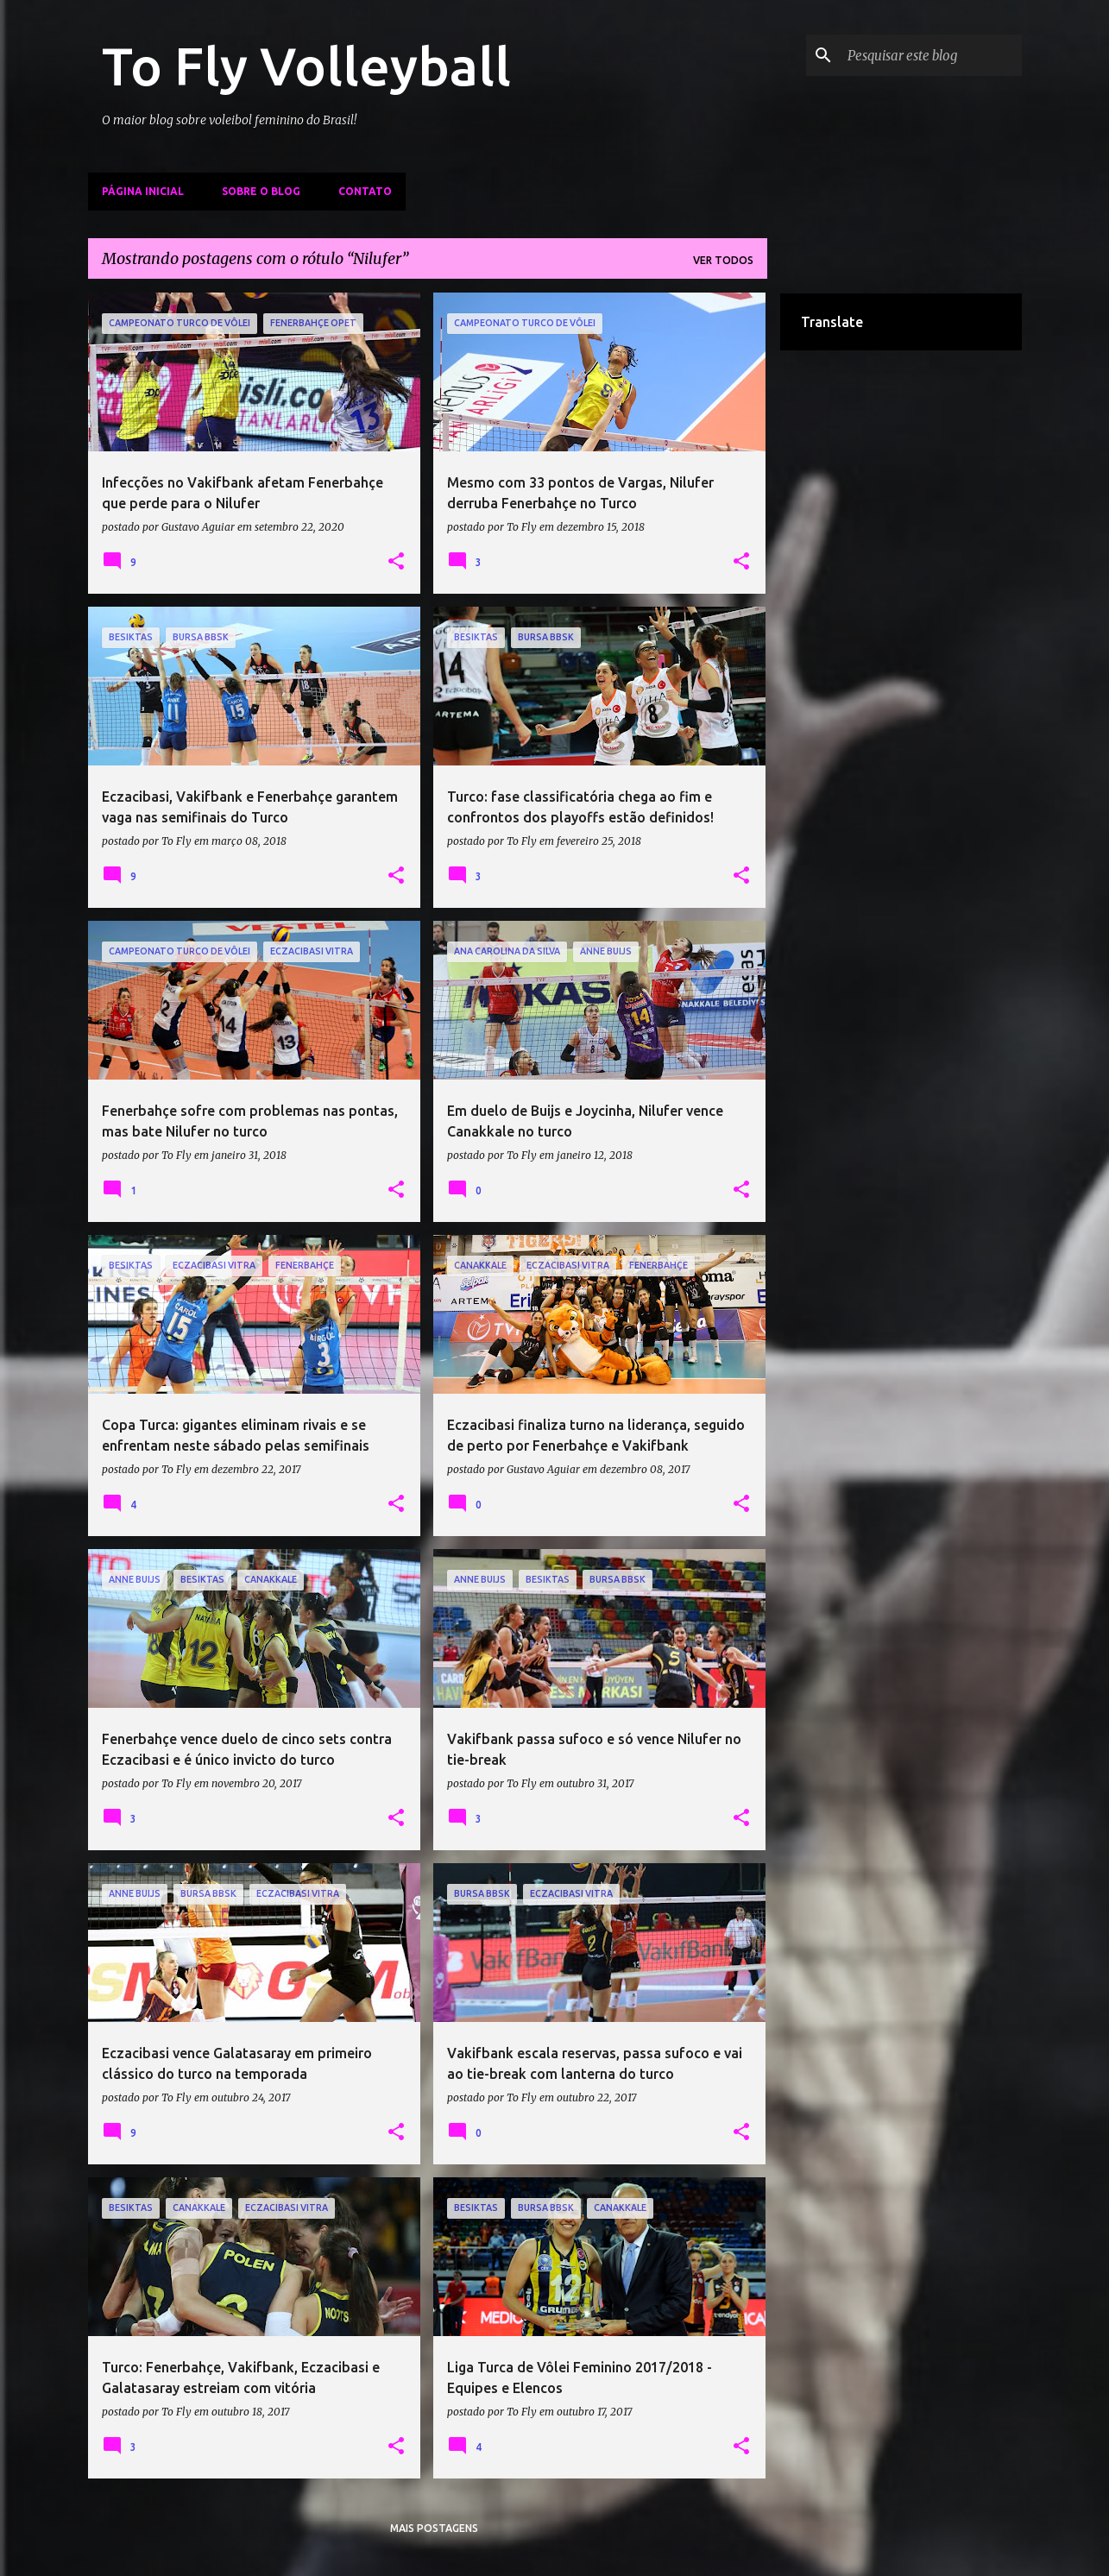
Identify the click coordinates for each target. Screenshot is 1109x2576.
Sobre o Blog (261, 191)
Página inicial (143, 191)
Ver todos (723, 260)
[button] (396, 562)
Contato (365, 191)
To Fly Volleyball (306, 65)
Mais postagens (434, 2528)
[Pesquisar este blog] (931, 55)
